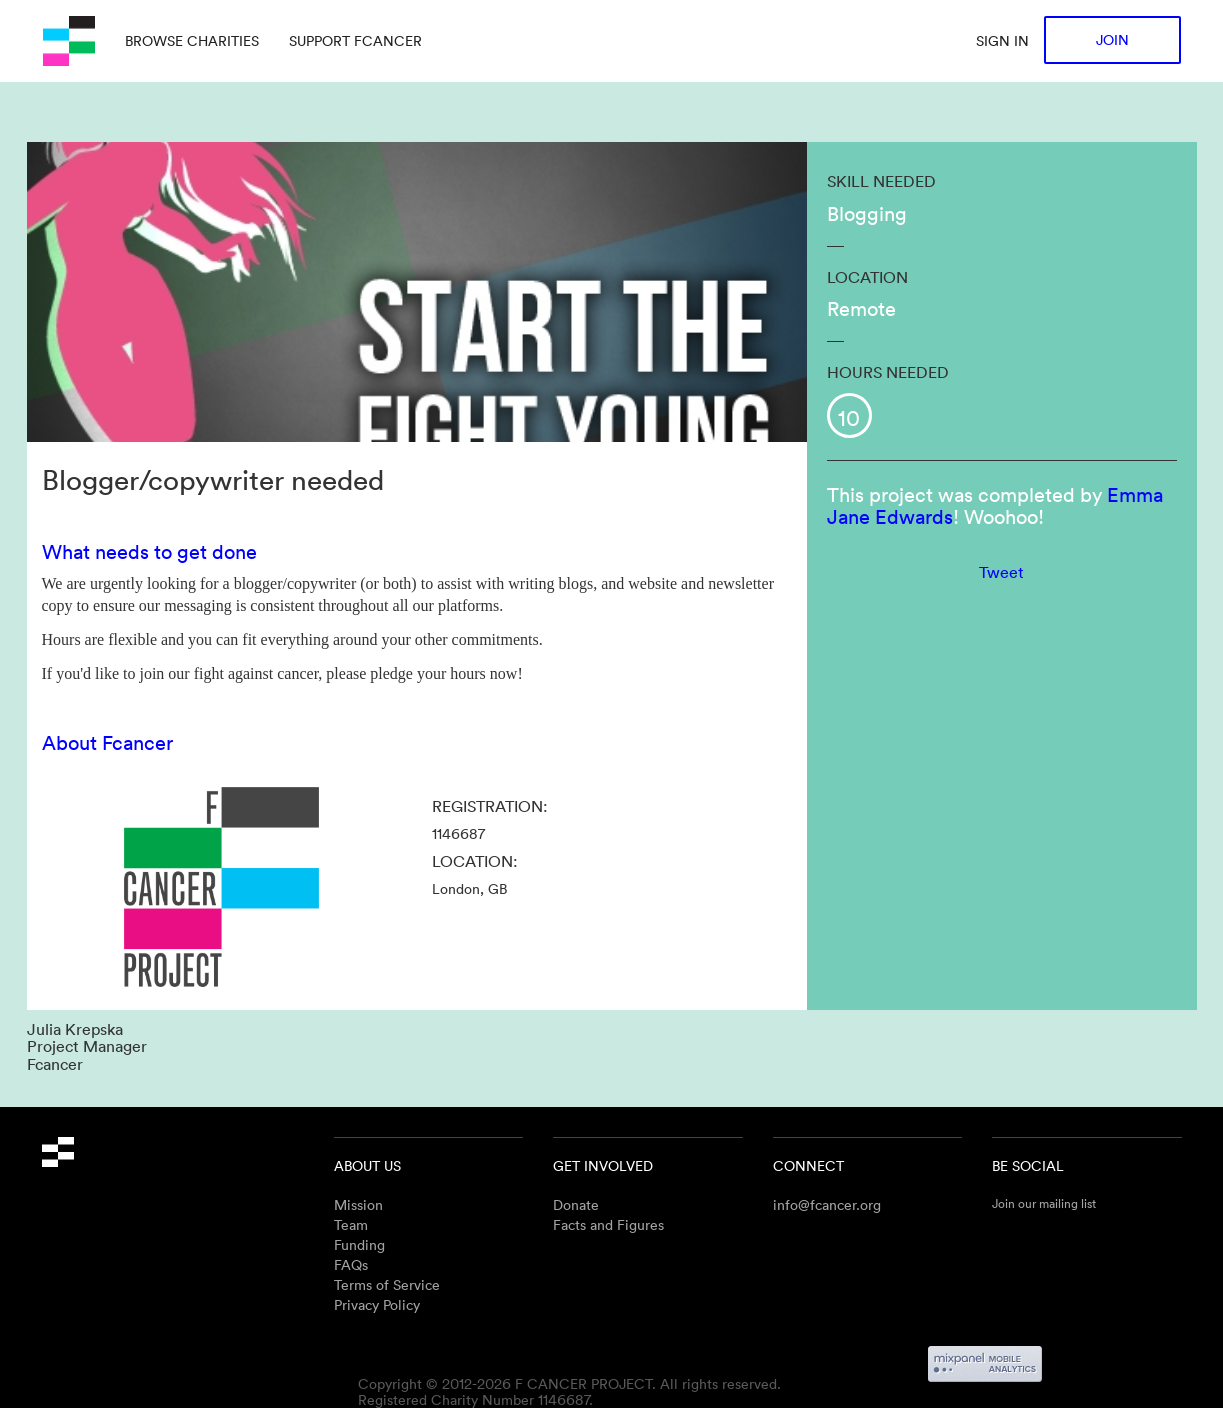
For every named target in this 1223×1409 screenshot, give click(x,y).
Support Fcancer (355, 40)
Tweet (1001, 572)
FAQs (351, 1264)
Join (1112, 39)
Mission (358, 1204)
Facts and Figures (608, 1224)
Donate (576, 1204)
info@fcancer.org (827, 1204)
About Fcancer (107, 742)
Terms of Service (387, 1284)
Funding (359, 1244)
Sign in (1002, 40)
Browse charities (192, 40)
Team (351, 1224)
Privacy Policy (377, 1304)
